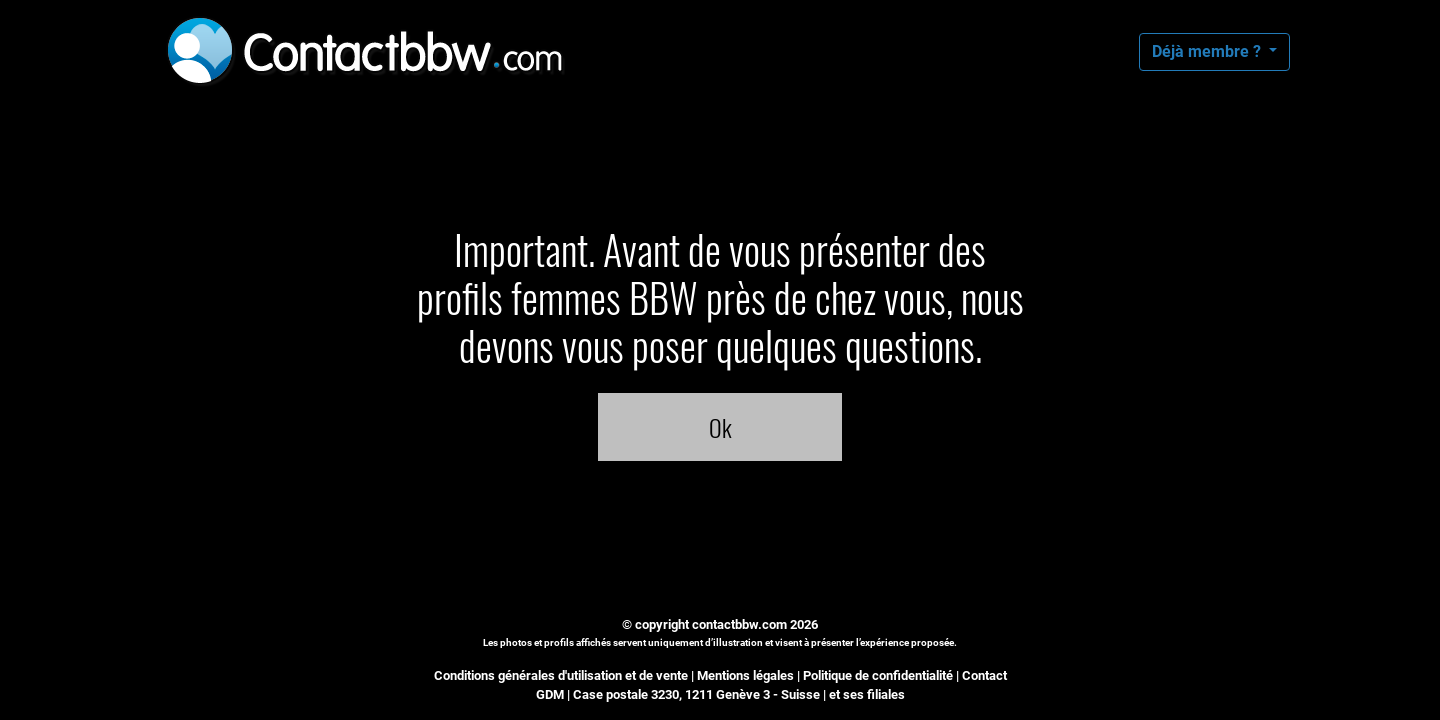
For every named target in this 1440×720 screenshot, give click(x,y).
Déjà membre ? (1208, 51)
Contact (984, 675)
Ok (720, 427)
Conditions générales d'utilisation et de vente (561, 675)
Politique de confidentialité (878, 675)
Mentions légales (745, 675)
